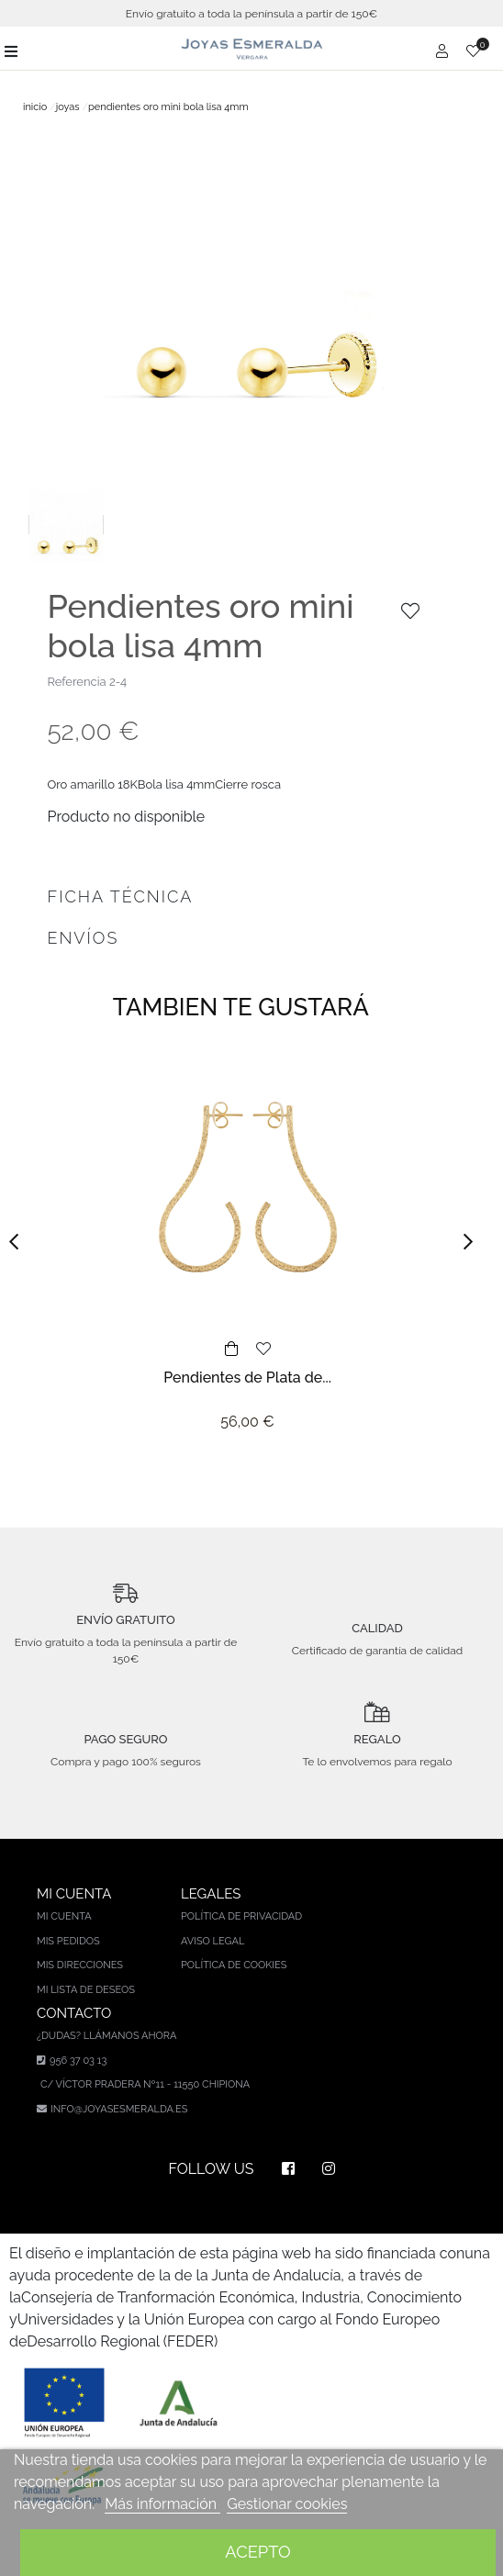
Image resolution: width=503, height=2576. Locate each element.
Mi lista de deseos (86, 1990)
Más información (162, 2504)
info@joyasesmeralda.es (118, 2109)
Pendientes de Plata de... (247, 1377)
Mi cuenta (64, 1916)
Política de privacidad (241, 1916)
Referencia (76, 682)
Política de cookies (234, 1965)
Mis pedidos (68, 1941)
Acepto (257, 2551)
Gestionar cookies (287, 2504)
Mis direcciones (80, 1965)
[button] (19, 1241)
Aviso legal (212, 1941)
